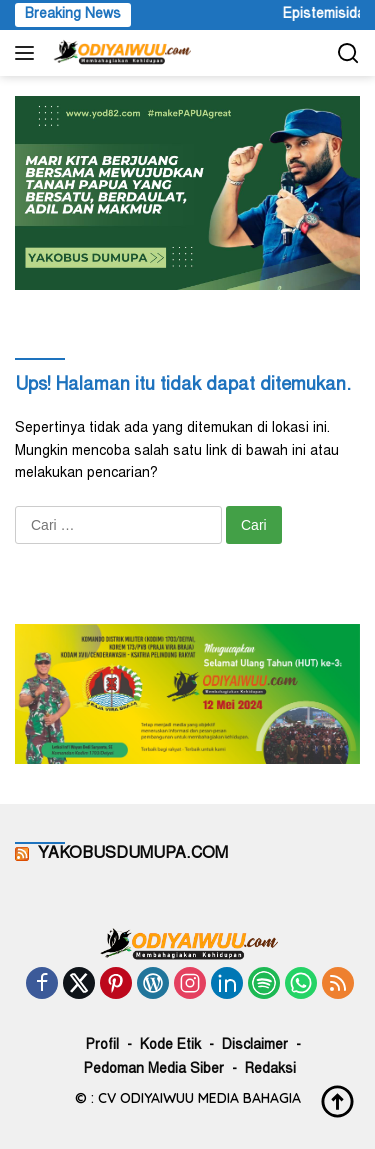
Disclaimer (255, 1046)
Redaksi (270, 1070)
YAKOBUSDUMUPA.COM (133, 854)
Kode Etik (170, 1046)
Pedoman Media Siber (154, 1070)
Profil (102, 1046)
